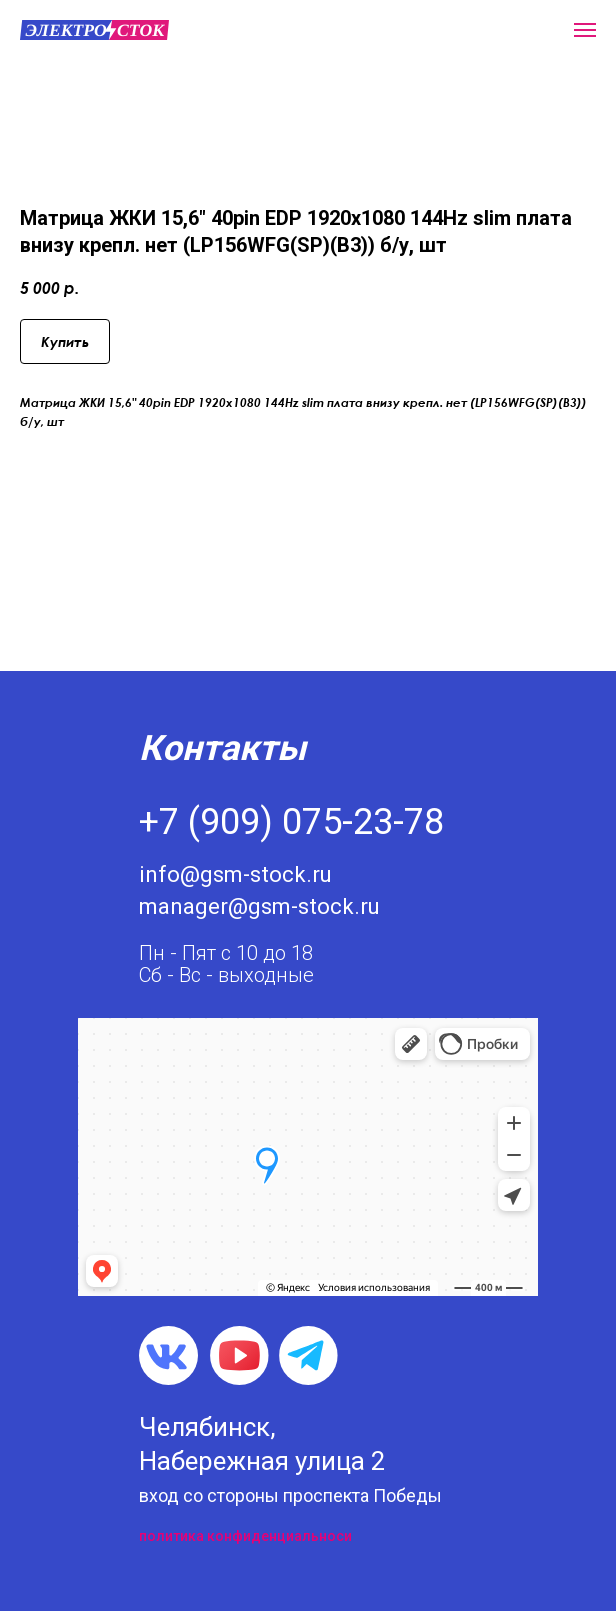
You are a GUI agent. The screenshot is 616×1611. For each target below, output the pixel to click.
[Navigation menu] (585, 30)
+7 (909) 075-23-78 (291, 822)
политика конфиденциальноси (245, 1536)
